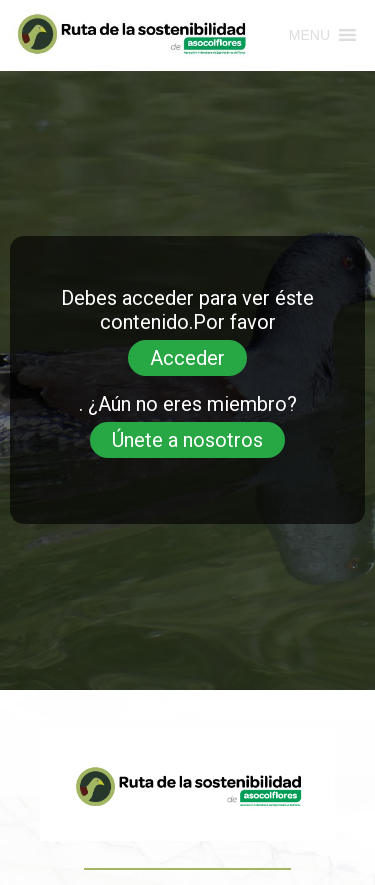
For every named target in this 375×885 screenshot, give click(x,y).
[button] (309, 35)
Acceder (187, 358)
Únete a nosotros (187, 440)
